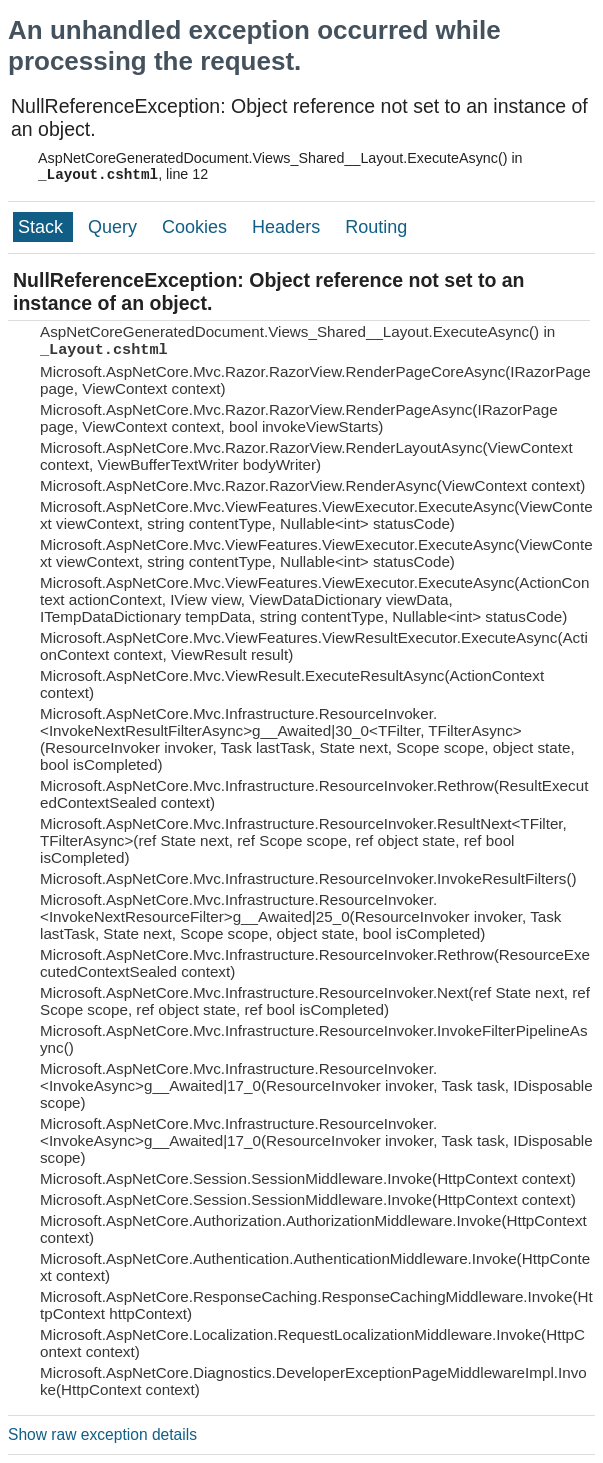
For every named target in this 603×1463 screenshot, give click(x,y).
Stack (43, 227)
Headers (288, 227)
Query (115, 227)
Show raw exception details (102, 1434)
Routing (376, 227)
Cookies (197, 227)
